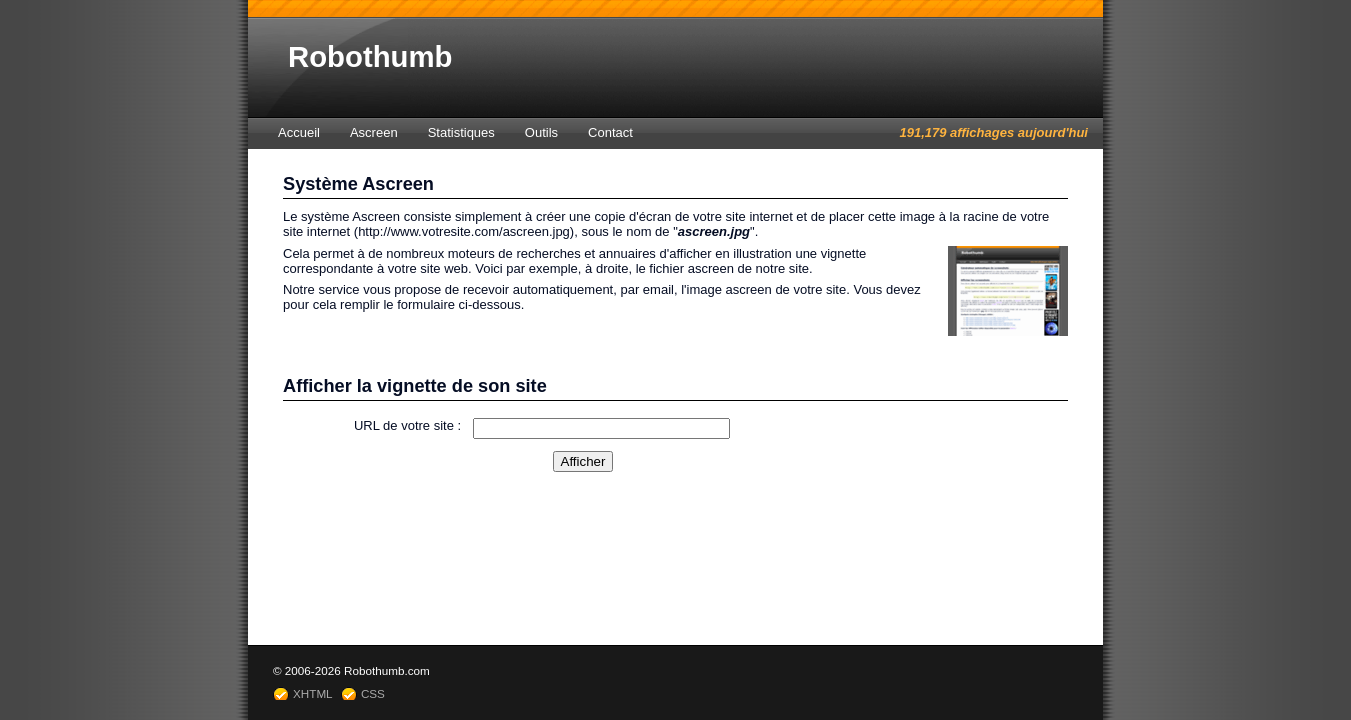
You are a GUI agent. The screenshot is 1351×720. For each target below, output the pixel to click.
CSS (373, 693)
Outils (541, 132)
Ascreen (374, 132)
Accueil (299, 132)
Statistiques (461, 132)
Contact (610, 132)
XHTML (313, 693)
